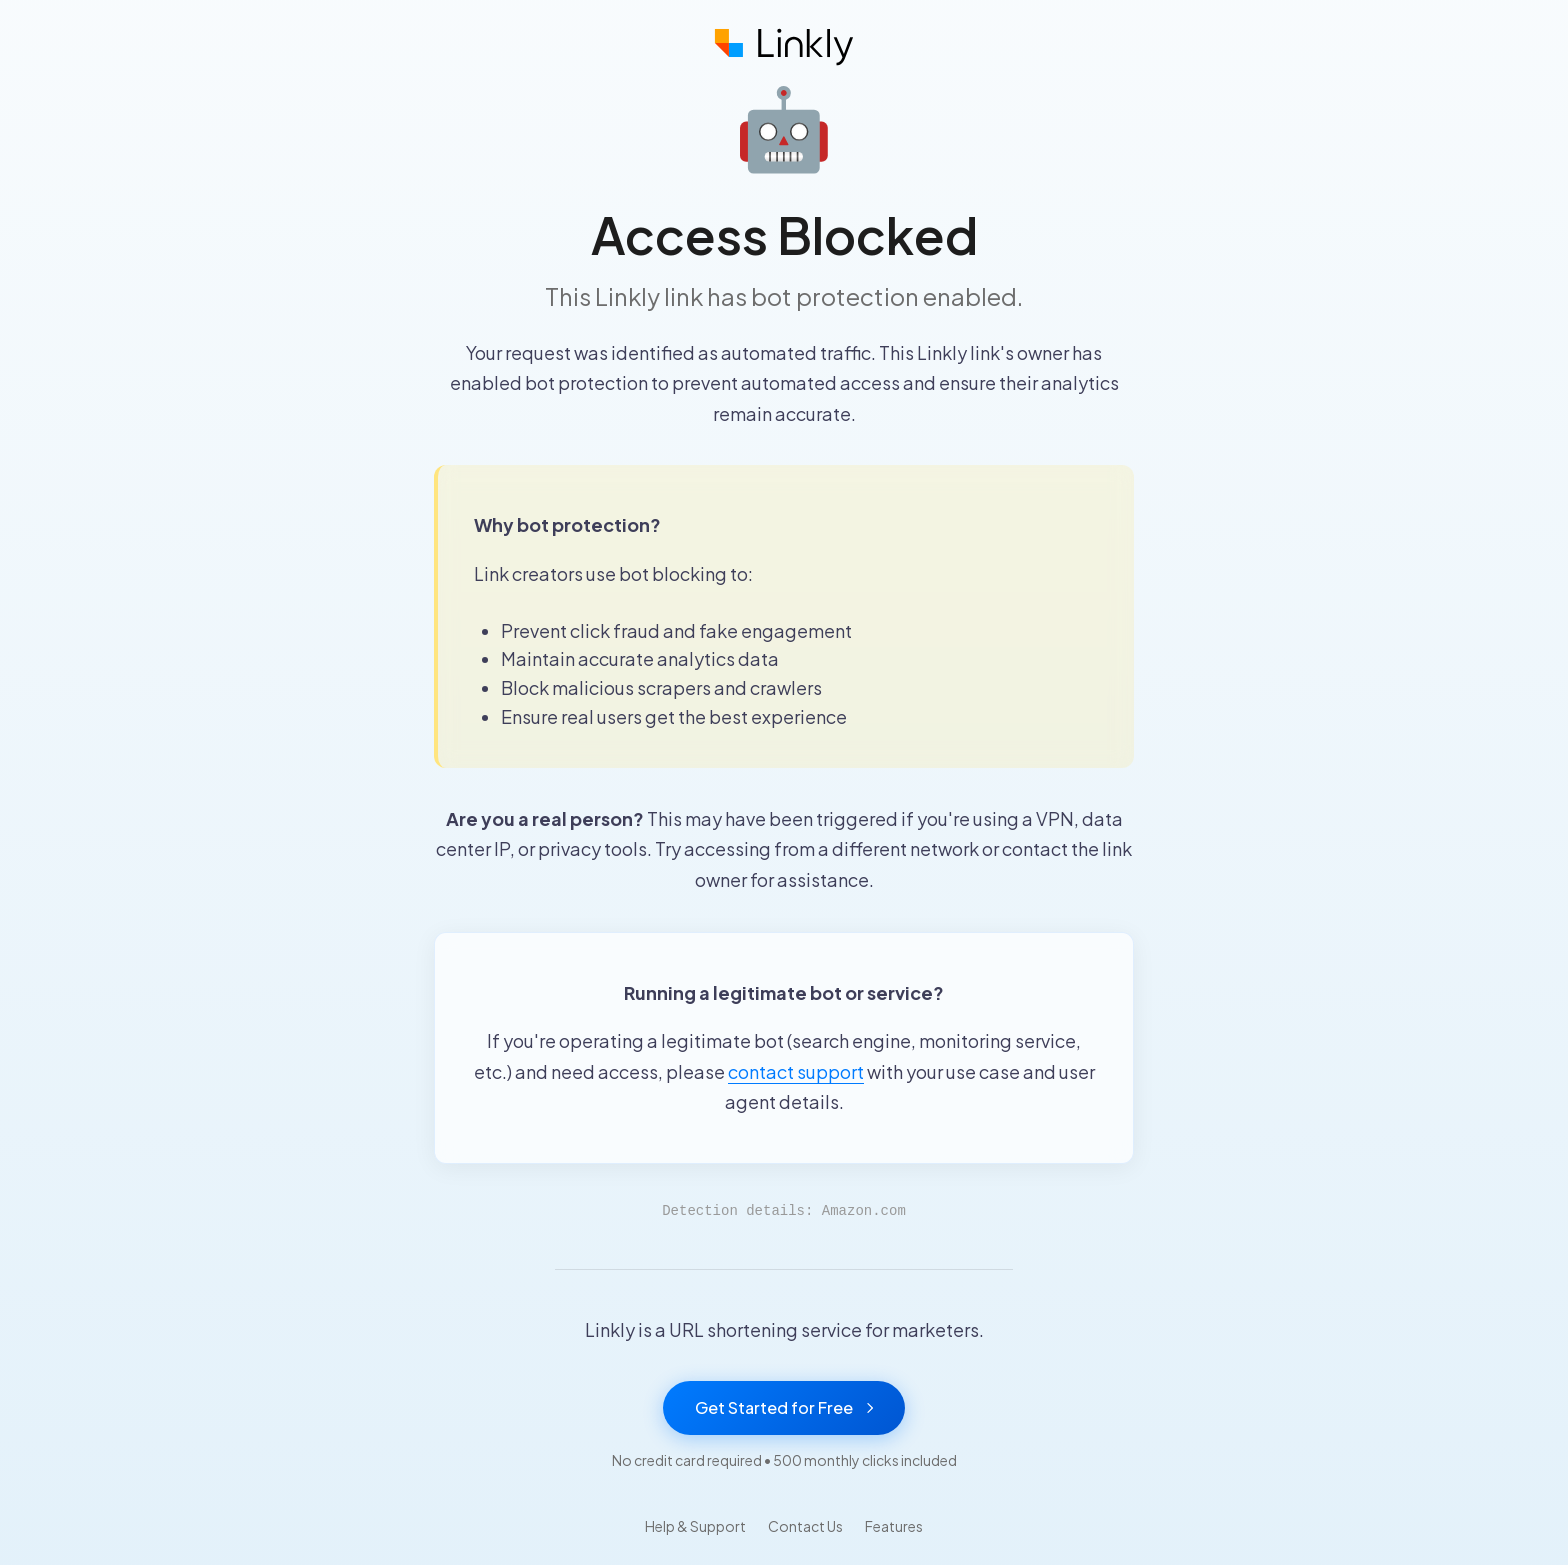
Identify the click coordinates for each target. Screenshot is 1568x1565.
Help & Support (695, 1526)
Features (894, 1526)
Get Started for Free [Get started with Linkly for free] (784, 1407)
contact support (796, 1071)
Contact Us (805, 1526)
